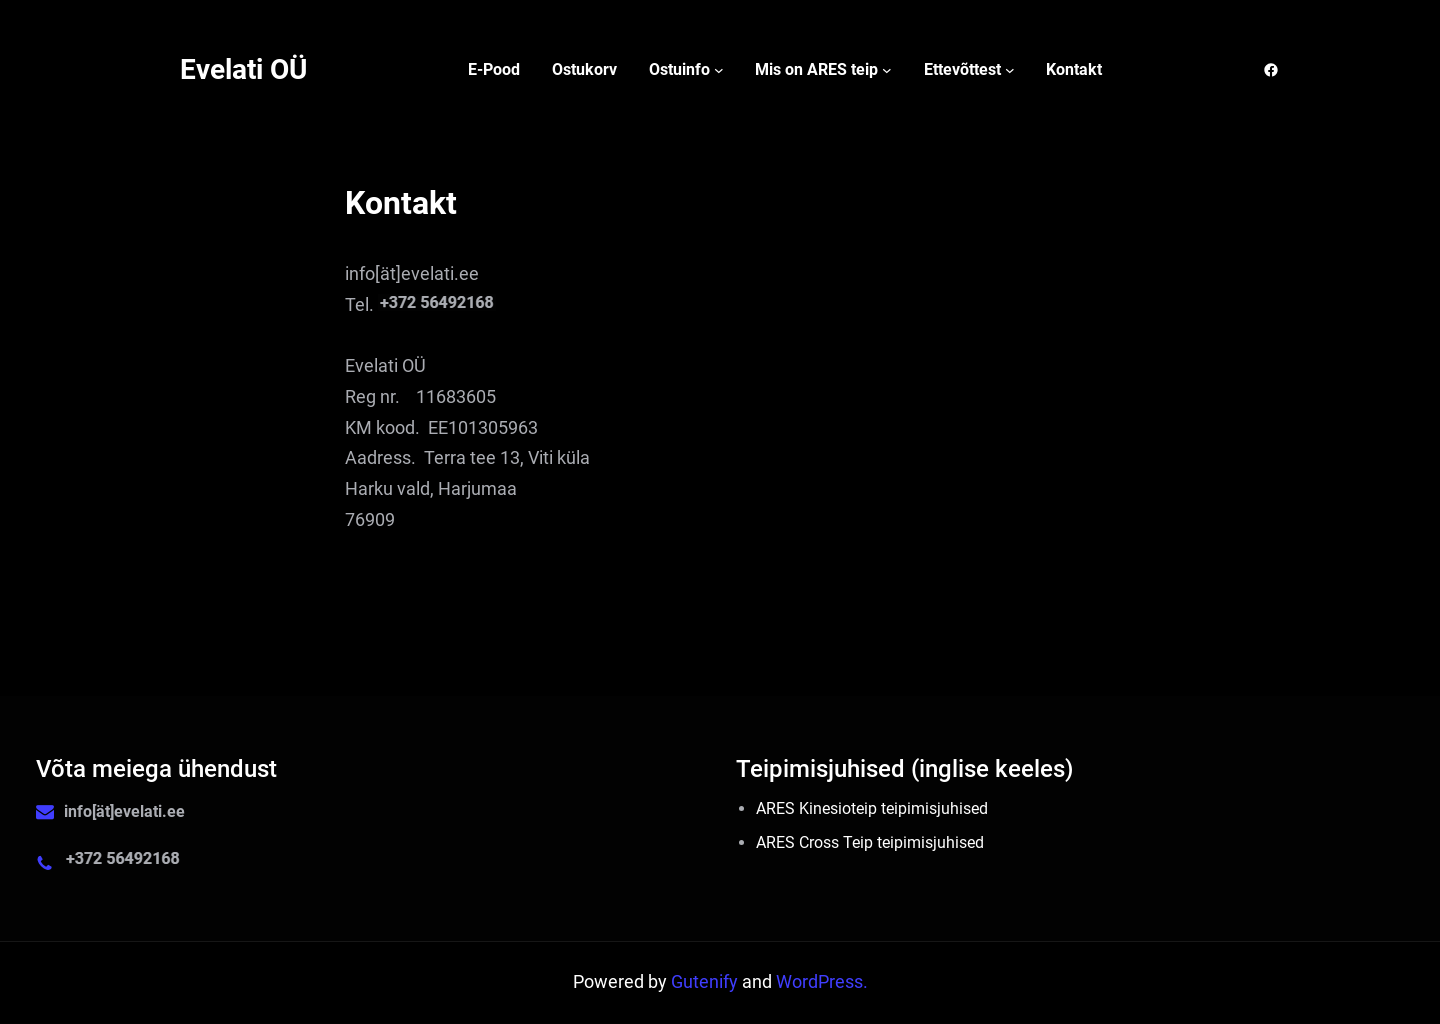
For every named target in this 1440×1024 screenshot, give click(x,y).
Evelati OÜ (243, 69)
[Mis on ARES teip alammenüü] (887, 70)
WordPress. (822, 982)
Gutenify (706, 982)
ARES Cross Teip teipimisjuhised (870, 842)
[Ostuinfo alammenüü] (719, 70)
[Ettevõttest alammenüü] (1010, 70)
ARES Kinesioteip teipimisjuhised (872, 808)
